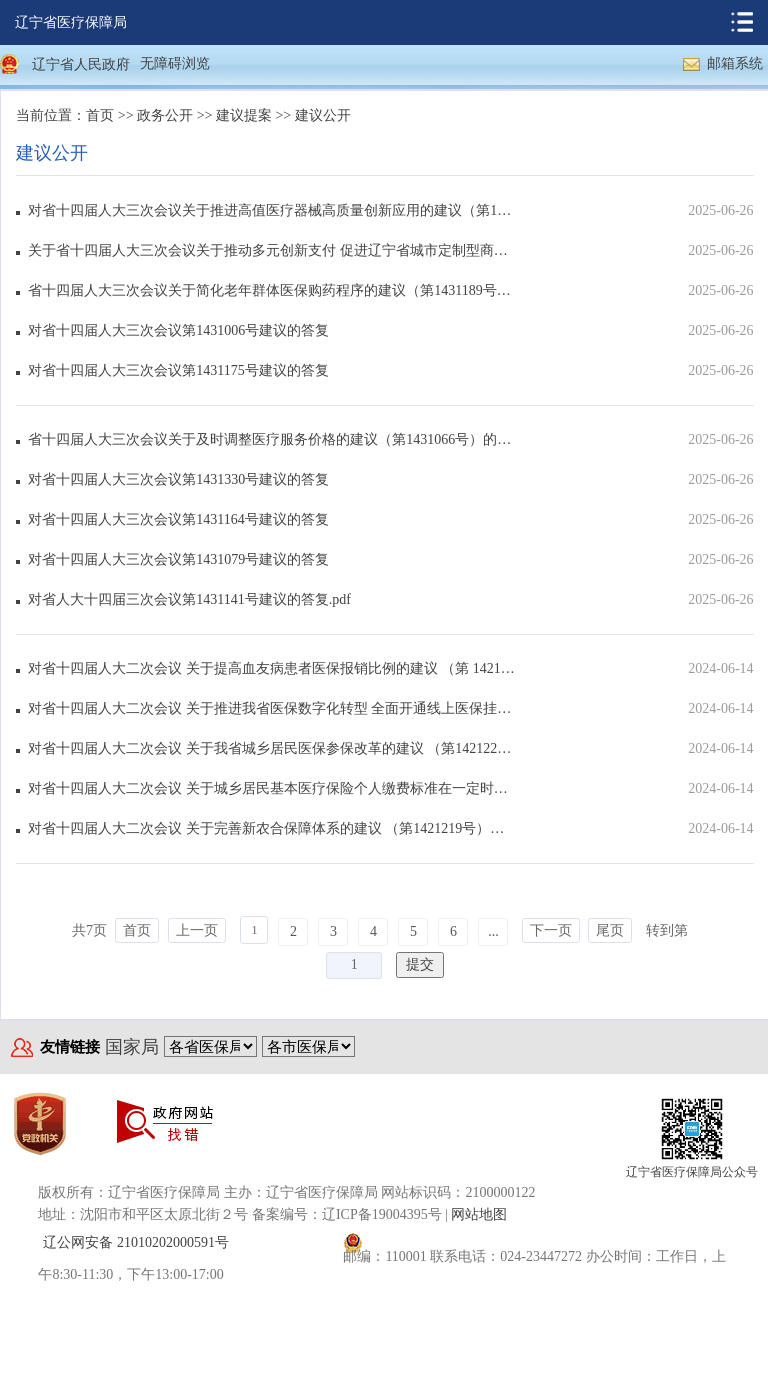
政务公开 (165, 115)
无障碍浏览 (175, 63)
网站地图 (479, 1214)
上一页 (197, 930)
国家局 (132, 1047)
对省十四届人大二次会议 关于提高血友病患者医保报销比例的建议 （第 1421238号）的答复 (271, 668)
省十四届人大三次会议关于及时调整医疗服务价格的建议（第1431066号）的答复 (271, 439)
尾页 (610, 930)
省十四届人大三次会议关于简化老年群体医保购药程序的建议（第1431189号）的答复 (271, 290)
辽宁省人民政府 (81, 64)
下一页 (551, 930)
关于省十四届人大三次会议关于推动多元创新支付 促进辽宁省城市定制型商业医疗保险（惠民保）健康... (271, 250)
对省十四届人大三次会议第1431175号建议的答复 (178, 370)
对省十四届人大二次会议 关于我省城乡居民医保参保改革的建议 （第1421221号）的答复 (271, 748)
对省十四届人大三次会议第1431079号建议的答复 (178, 559)
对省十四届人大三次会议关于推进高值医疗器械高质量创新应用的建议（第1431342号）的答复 (271, 210)
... (493, 931)
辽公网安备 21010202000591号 (136, 1242)
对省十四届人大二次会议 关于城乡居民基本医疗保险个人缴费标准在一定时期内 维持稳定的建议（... (271, 788)
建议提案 (244, 115)
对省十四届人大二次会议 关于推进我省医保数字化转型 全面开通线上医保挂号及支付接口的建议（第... (271, 708)
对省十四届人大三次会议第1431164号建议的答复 (178, 519)
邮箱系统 (735, 63)
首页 (100, 115)
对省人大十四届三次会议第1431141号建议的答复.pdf (189, 599)
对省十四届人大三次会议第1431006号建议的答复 (178, 330)
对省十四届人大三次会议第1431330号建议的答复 (178, 479)
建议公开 (323, 115)
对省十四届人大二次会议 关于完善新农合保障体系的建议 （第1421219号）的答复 (271, 828)
